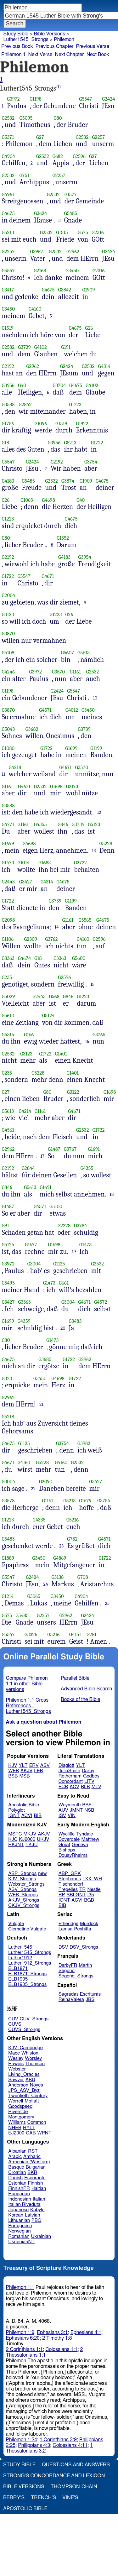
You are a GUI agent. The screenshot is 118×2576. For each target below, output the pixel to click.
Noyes (36, 2085)
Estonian (17, 2183)
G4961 (8, 194)
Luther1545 (20, 1947)
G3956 (8, 385)
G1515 (62, 232)
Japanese (18, 2209)
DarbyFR (68, 1965)
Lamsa (66, 1929)
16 (87, 1041)
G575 (83, 232)
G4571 (45, 710)
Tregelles (68, 1889)
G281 (91, 1634)
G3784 (80, 1225)
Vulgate (16, 1923)
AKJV (26, 1770)
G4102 (40, 347)
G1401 (61, 1054)
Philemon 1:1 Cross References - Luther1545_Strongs (28, 1706)
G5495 (8, 1283)
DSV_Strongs (84, 1947)
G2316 (98, 232)
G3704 (59, 385)
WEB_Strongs (23, 1895)
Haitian (38, 2188)
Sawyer (16, 2079)
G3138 (57, 1577)
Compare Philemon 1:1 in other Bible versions (27, 1684)
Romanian (18, 2236)
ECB (63, 1786)
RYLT (29, 2127)
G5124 (48, 1015)
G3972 (13, 99)
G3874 (67, 481)
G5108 (8, 653)
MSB (24, 1776)
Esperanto (35, 2177)
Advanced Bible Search (86, 1688)
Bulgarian (36, 2167)
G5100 (55, 1206)
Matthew (90, 1839)
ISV (62, 1815)
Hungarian (19, 2193)
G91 (5, 1225)
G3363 (8, 958)
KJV (12, 1765)
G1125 (59, 1264)
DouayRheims (73, 1855)
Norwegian (19, 2231)
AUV (63, 1810)
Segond (67, 1970)
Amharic (32, 2156)
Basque (16, 2167)
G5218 (8, 1417)
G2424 (108, 99)
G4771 (8, 824)
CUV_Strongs (34, 2019)
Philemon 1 (13, 54)
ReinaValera (71, 1999)
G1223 (8, 519)
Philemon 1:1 (20, 2287)
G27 (40, 137)
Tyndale (84, 1834)
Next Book (98, 54)
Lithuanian (19, 2220)
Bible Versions (49, 33)
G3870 (8, 633)
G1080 (8, 748)
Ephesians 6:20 (23, 2338)
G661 (64, 1283)
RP (62, 1895)
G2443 (8, 882)
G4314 (104, 366)
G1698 (56, 786)
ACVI (26, 1815)
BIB (38, 1815)
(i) (58, 87)
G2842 (25, 404)
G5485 (70, 213)
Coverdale (69, 1839)
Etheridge (68, 1923)
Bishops (67, 1850)
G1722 (75, 404)
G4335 (39, 1520)
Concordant (71, 1781)
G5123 (94, 824)
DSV (63, 1947)
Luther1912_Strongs (29, 1963)
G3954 (84, 557)
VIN (72, 1815)
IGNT (14, 1815)
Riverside (18, 2111)
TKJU (31, 1844)
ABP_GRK (70, 1873)
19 (74, 1251)
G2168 (40, 271)
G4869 (59, 1558)
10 (95, 698)
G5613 (83, 653)
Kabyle (37, 2209)
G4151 (75, 1634)
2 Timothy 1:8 (57, 2338)
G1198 (36, 99)
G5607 (67, 653)
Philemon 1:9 (20, 2332)
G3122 (73, 1092)
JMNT (76, 1810)
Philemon (64, 39)
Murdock (89, 1923)
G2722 (80, 863)
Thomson (35, 2063)
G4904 (8, 156)
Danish (15, 2177)
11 (3, 774)
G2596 (79, 156)
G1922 (82, 424)
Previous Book (17, 46)
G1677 (31, 1245)
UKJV (43, 1839)
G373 (7, 1378)
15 (92, 984)
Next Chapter (69, 54)
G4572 (100, 1302)
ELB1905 (18, 1979)
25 (107, 1603)
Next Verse (40, 54)
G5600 (78, 958)
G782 (72, 1539)
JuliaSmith (69, 1770)
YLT (23, 1765)
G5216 (72, 1520)
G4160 (35, 309)
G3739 (24, 347)
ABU (30, 2079)
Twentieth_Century (28, 2095)
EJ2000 (16, 2133)
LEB (38, 1770)
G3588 (8, 404)
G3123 (8, 614)
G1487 (54, 1149)
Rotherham (70, 1776)
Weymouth (70, 1805)
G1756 (8, 424)
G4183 (8, 481)
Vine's (70, 2497)
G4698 (48, 500)
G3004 (34, 1264)
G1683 (44, 863)
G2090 (45, 1481)
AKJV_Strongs (23, 1900)
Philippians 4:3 (34, 2445)
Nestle (93, 1889)
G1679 (85, 1501)
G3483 (75, 1321)
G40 (22, 385)
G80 (58, 118)
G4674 (24, 958)
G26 (89, 328)
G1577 (71, 194)
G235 (7, 977)
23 (61, 1546)
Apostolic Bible (25, 2508)
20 (62, 1328)
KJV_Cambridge (25, 2047)
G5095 (26, 118)
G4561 (8, 1130)
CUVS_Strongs (24, 2029)
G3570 (58, 672)
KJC (12, 1839)
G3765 (99, 1035)
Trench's (43, 2497)
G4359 (24, 1321)
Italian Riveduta (24, 2204)
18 (112, 1194)
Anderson (18, 2085)
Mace (14, 2053)
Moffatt (32, 2101)
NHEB (14, 2127)
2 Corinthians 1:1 (24, 2349)
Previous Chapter (55, 46)
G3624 (40, 213)
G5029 (8, 996)
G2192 (8, 366)
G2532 (8, 118)
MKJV (30, 1834)
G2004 (8, 595)
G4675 (8, 213)
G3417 (8, 290)
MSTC (15, 1834)
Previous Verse (92, 46)
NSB (89, 1810)
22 (33, 1488)
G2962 (72, 251)
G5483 (8, 1539)
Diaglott (66, 1765)
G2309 (30, 939)
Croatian (17, 2172)
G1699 (71, 748)
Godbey (91, 1776)
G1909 (88, 290)
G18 (5, 443)
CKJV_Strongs (23, 1905)
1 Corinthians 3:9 (58, 2439)
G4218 (15, 767)
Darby (88, 1770)
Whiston (29, 2053)
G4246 (8, 672)
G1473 (8, 863)
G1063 (26, 500)
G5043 (8, 729)
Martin (85, 1965)
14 (57, 927)
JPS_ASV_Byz (24, 2090)
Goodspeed (20, 2106)
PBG (36, 2220)
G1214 (8, 1596)
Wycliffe (67, 1834)
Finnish (35, 2183)
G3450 (72, 271)
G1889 (8, 1558)
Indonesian (19, 2199)
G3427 (25, 882)
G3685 (44, 1359)
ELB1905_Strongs (27, 1984)
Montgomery (21, 2117)
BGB (89, 1900)
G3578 (8, 1501)
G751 (24, 175)
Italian (39, 2199)
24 (45, 1584)
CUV (13, 2019)
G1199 (96, 748)
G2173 (72, 786)
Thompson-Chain (74, 2486)
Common (36, 2122)
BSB (13, 1776)
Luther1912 (20, 1958)
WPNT (44, 2133)
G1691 (94, 1149)
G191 (65, 347)
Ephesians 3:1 (52, 2332)
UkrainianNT (21, 2241)
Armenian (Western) (29, 2162)
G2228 (64, 1225)
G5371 (8, 137)
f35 (90, 1895)
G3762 (51, 939)
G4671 (48, 576)
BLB (85, 1786)
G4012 (71, 710)
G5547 (85, 99)
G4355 (40, 824)
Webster (17, 2069)
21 (41, 1404)
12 (99, 812)
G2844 (28, 1168)
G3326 (31, 1634)
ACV (74, 1786)
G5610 (8, 1015)
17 (42, 1156)
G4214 (25, 1111)
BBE (87, 1805)
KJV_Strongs (22, 1879)
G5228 (105, 843)
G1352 (63, 538)
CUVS (14, 2024)
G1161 (75, 672)
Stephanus (70, 1879)
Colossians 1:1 (61, 2349)
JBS (90, 1999)
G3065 (33, 1596)
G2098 (8, 920)
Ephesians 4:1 (86, 2332)
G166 (29, 1035)
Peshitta (82, 1929)
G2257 (98, 137)
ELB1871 (18, 1968)
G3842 (64, 290)
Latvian (32, 2215)
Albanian (17, 2151)
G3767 (70, 1149)
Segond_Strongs (76, 1976)
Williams (17, 2122)
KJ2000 (27, 1839)
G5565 (85, 920)
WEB (13, 1770)
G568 (54, 996)
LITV (89, 1781)
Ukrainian (41, 2236)
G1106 (8, 939)
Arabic (15, 2156)
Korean (15, 2215)
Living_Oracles (24, 2074)
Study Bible (15, 33)
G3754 (90, 462)
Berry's (14, 2497)
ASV (45, 1765)
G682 (58, 156)
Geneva (80, 1844)
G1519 (8, 328)
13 (94, 850)
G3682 (31, 729)
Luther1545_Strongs (25, 39)
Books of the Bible (80, 1699)
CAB (31, 2133)
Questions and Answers (76, 2464)
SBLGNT (76, 1895)
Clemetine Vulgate (27, 1929)
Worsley (33, 2058)
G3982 (83, 1443)
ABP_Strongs (22, 1873)
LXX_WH (92, 1879)
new (42, 1873)
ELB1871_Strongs (27, 1973)
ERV (34, 1765)
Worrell (15, 2101)
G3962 (36, 251)
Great (64, 1844)
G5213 (8, 232)
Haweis (16, 2063)
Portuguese (20, 2225)
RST (33, 2151)
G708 (82, 1577)
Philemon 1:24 (21, 2439)
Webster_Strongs (26, 1884)
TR (82, 1889)
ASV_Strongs (22, 1889)
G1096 (41, 424)
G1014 (24, 863)
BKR (32, 2172)
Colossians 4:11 (70, 2445)
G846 (63, 824)
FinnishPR (19, 2188)
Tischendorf (71, 1884)
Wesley (15, 2058)
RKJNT (16, 1844)
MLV (96, 1786)
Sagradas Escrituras (80, 1994)
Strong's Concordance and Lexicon (54, 2475)
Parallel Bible (75, 1678)
